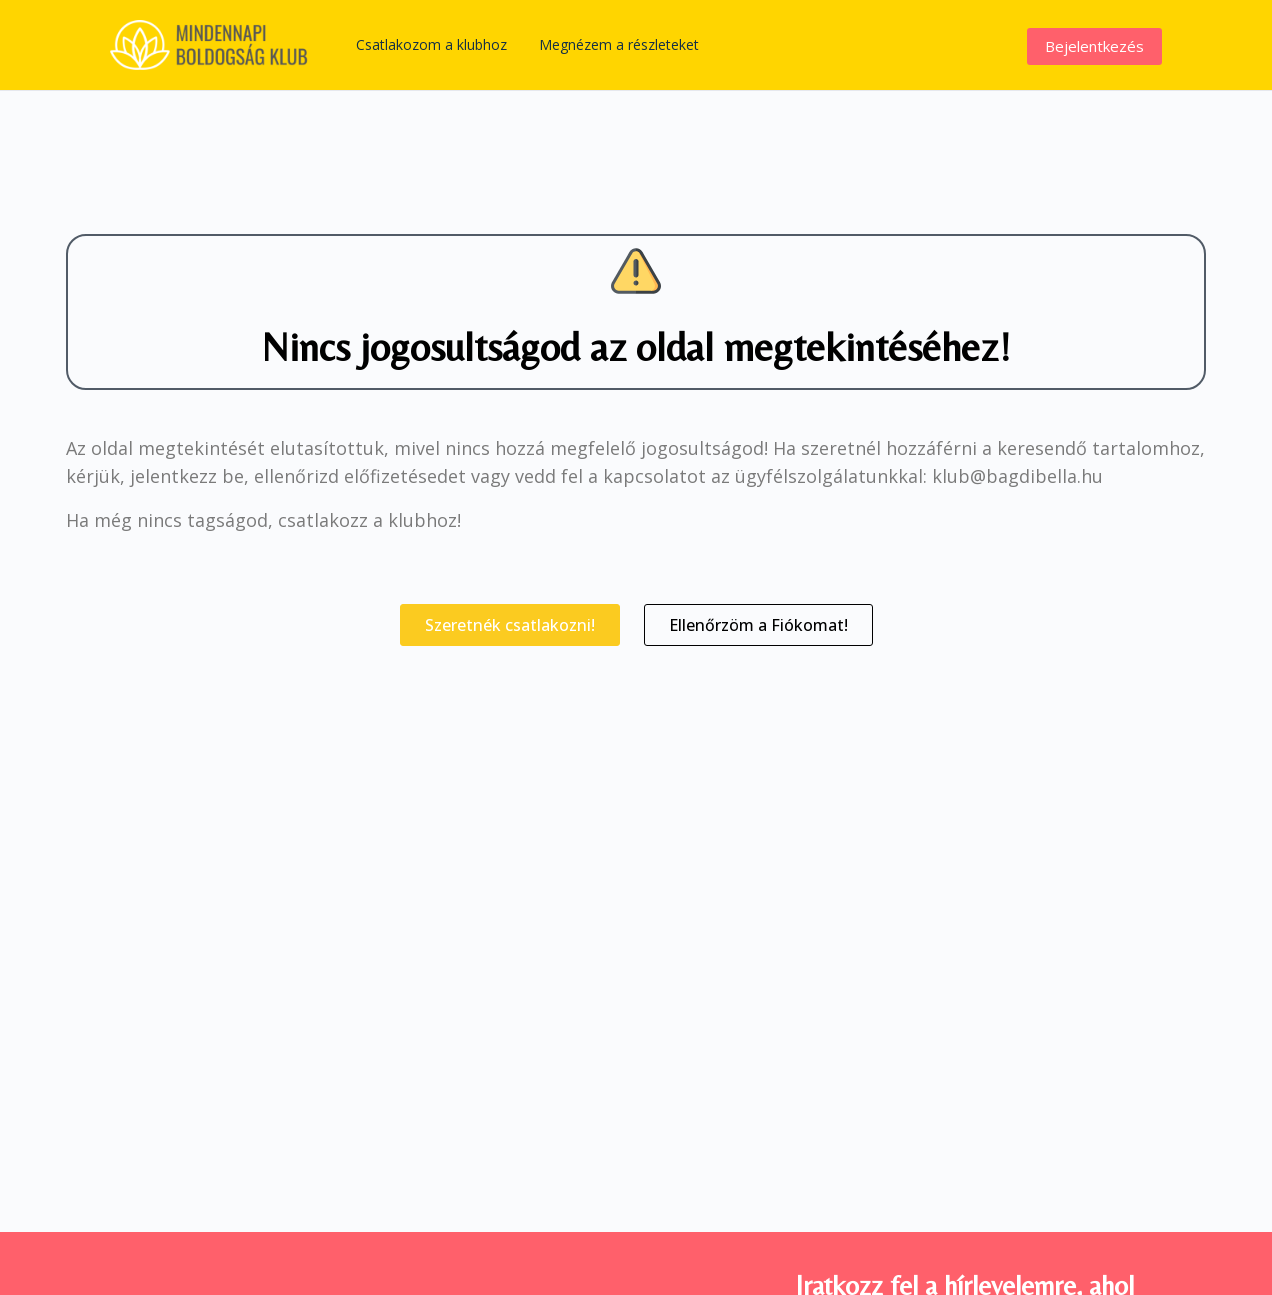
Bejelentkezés (1094, 46)
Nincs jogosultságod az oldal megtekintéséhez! (636, 347)
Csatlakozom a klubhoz (431, 44)
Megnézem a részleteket (619, 44)
